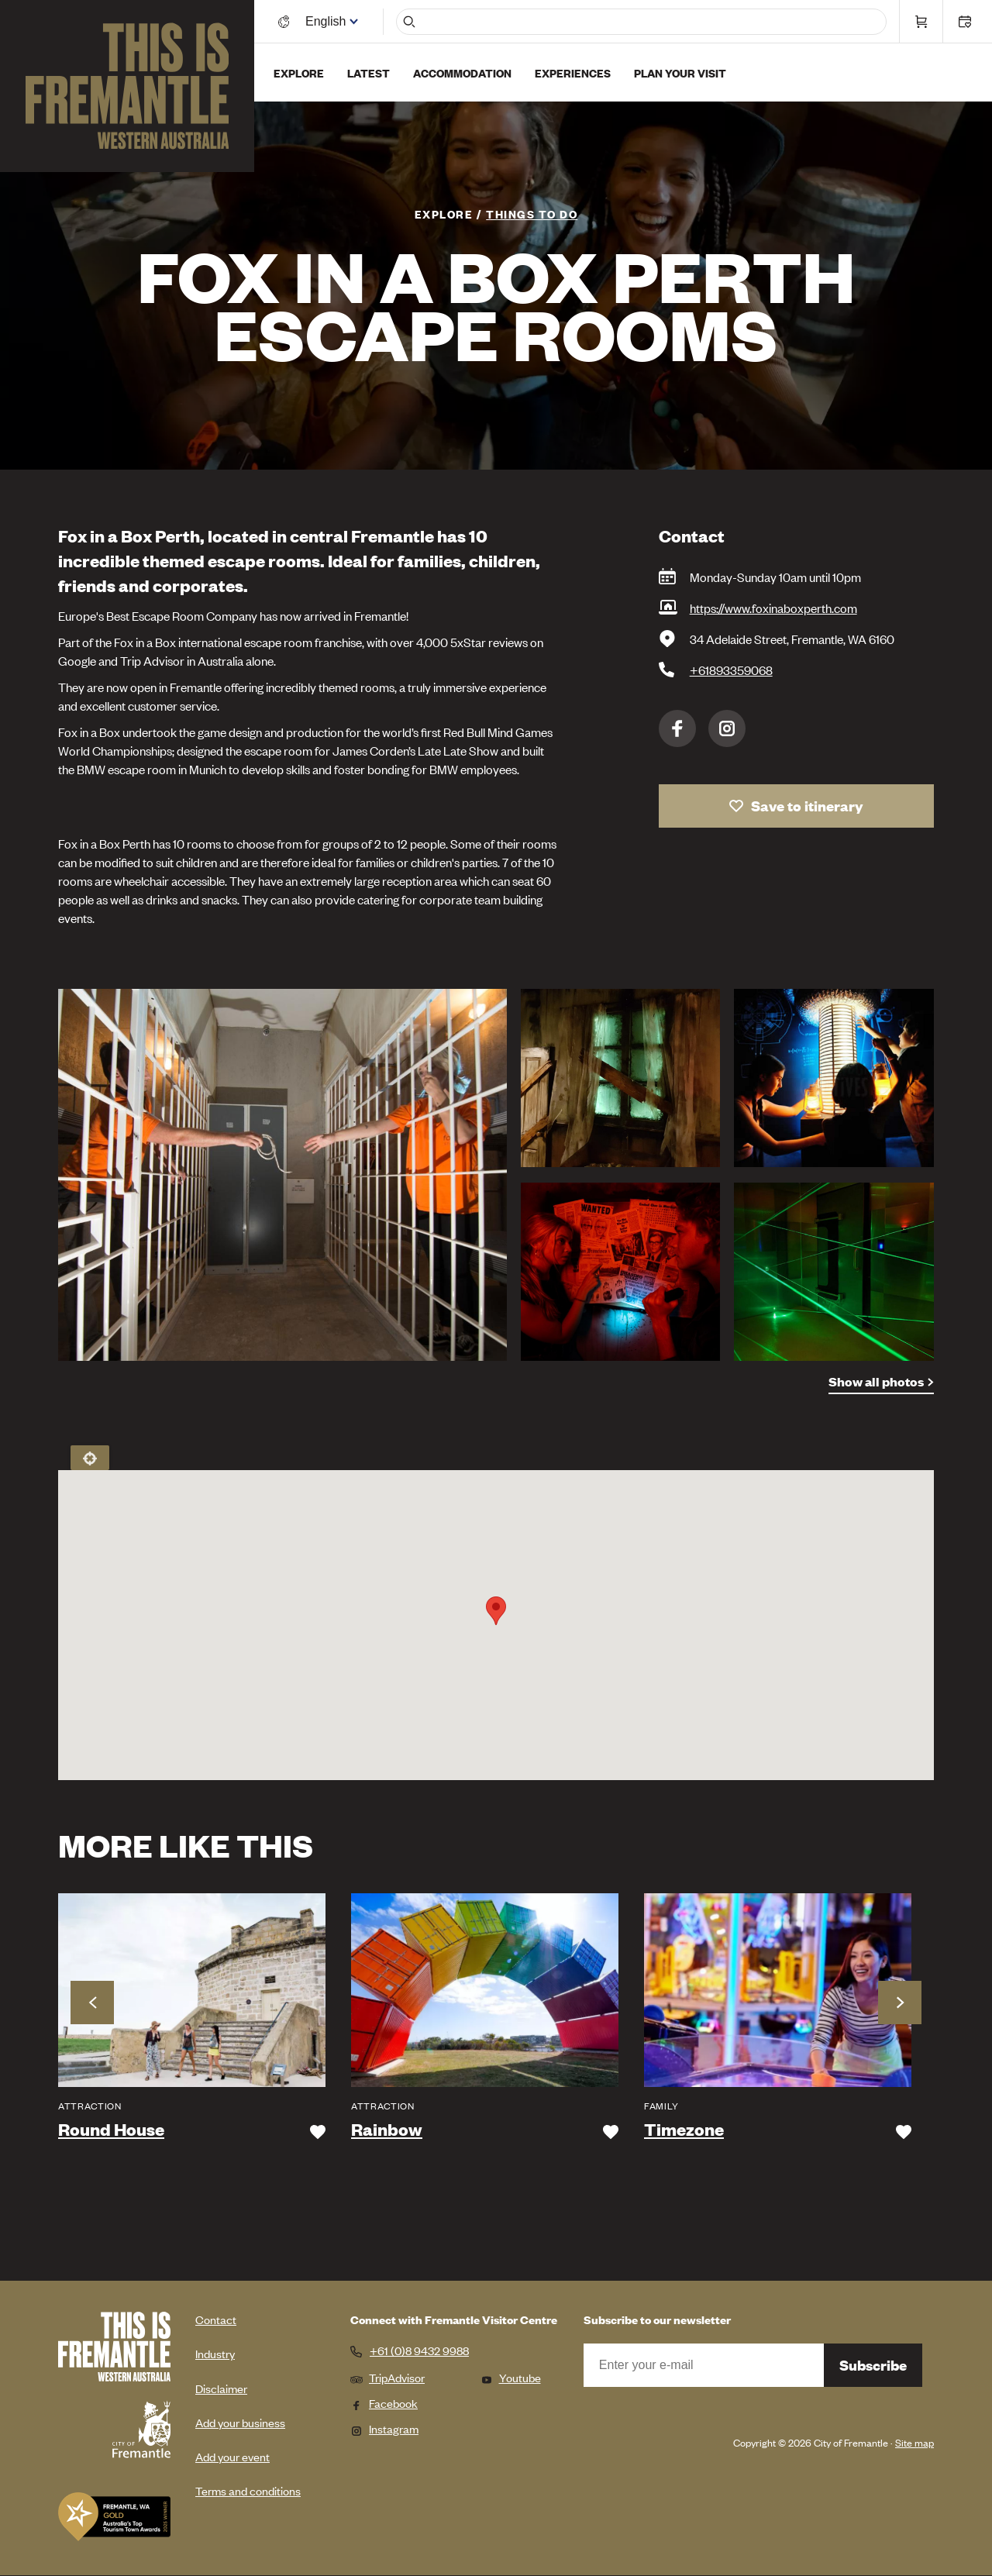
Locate (90, 1457)
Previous (92, 2002)
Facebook (677, 728)
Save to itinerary (807, 805)
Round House (111, 2129)
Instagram (727, 728)
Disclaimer (221, 2388)
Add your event (232, 2456)
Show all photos (876, 1381)
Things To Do (531, 213)
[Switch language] (328, 21)
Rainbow (386, 2129)
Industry (215, 2353)
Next (899, 2002)
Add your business (240, 2422)
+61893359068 (731, 669)
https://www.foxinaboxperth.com (773, 607)
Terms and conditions (248, 2490)
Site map (914, 2442)
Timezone (684, 2129)
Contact (215, 2319)
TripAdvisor (387, 2377)
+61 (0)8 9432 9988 (419, 2350)
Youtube (510, 2377)
